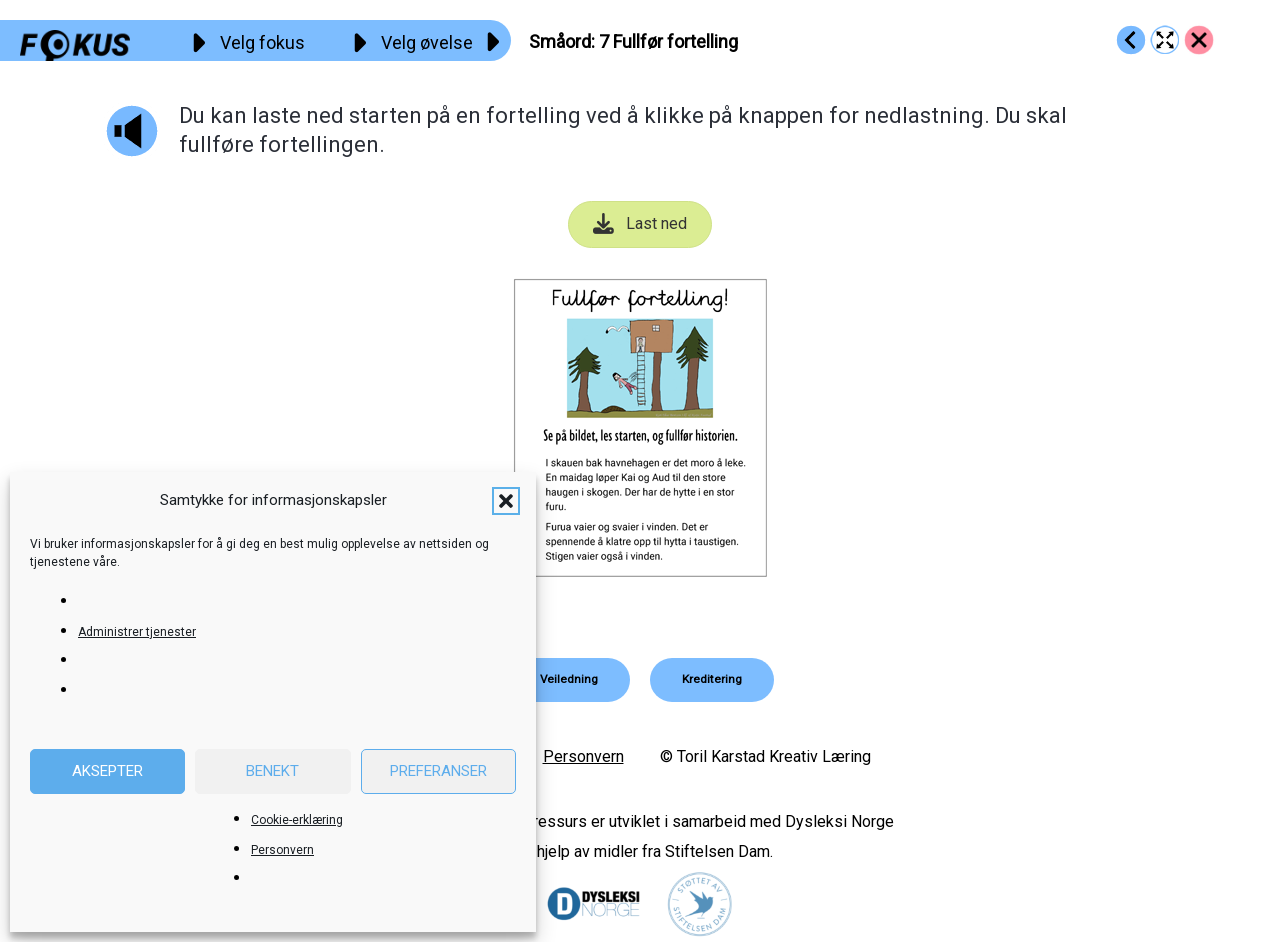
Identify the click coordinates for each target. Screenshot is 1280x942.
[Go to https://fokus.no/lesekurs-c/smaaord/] (1199, 40)
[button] (506, 501)
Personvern (282, 850)
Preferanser (438, 771)
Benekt (272, 771)
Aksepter (107, 771)
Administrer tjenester (137, 632)
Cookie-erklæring (297, 820)
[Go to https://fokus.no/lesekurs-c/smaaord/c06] (1131, 40)
